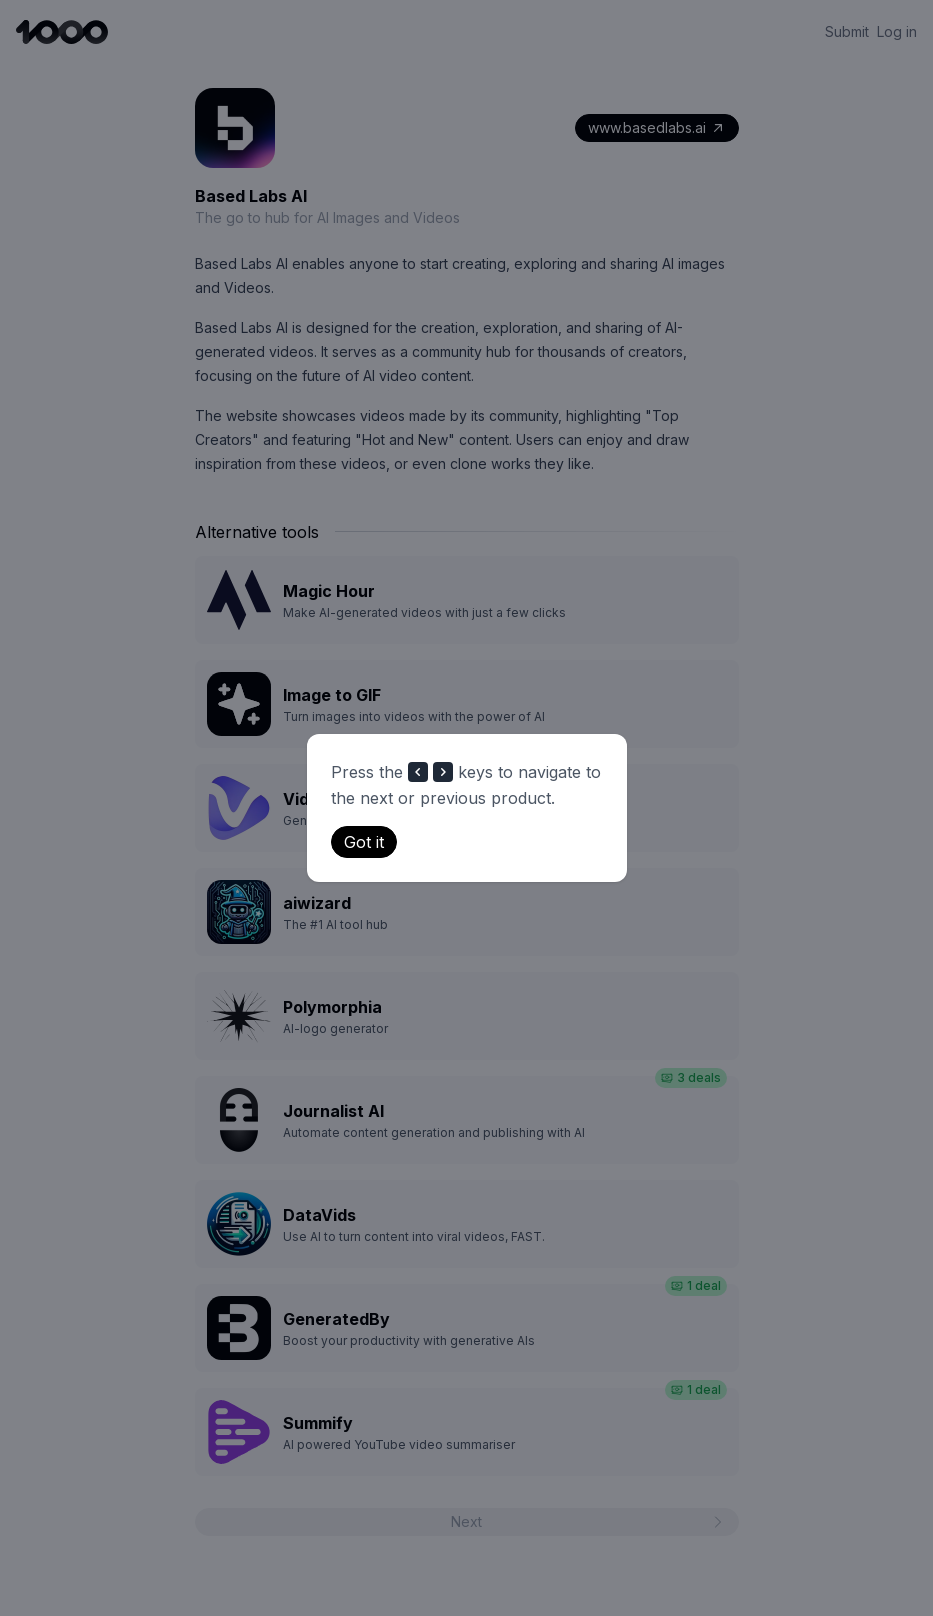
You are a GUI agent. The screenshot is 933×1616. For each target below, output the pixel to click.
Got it (364, 842)
